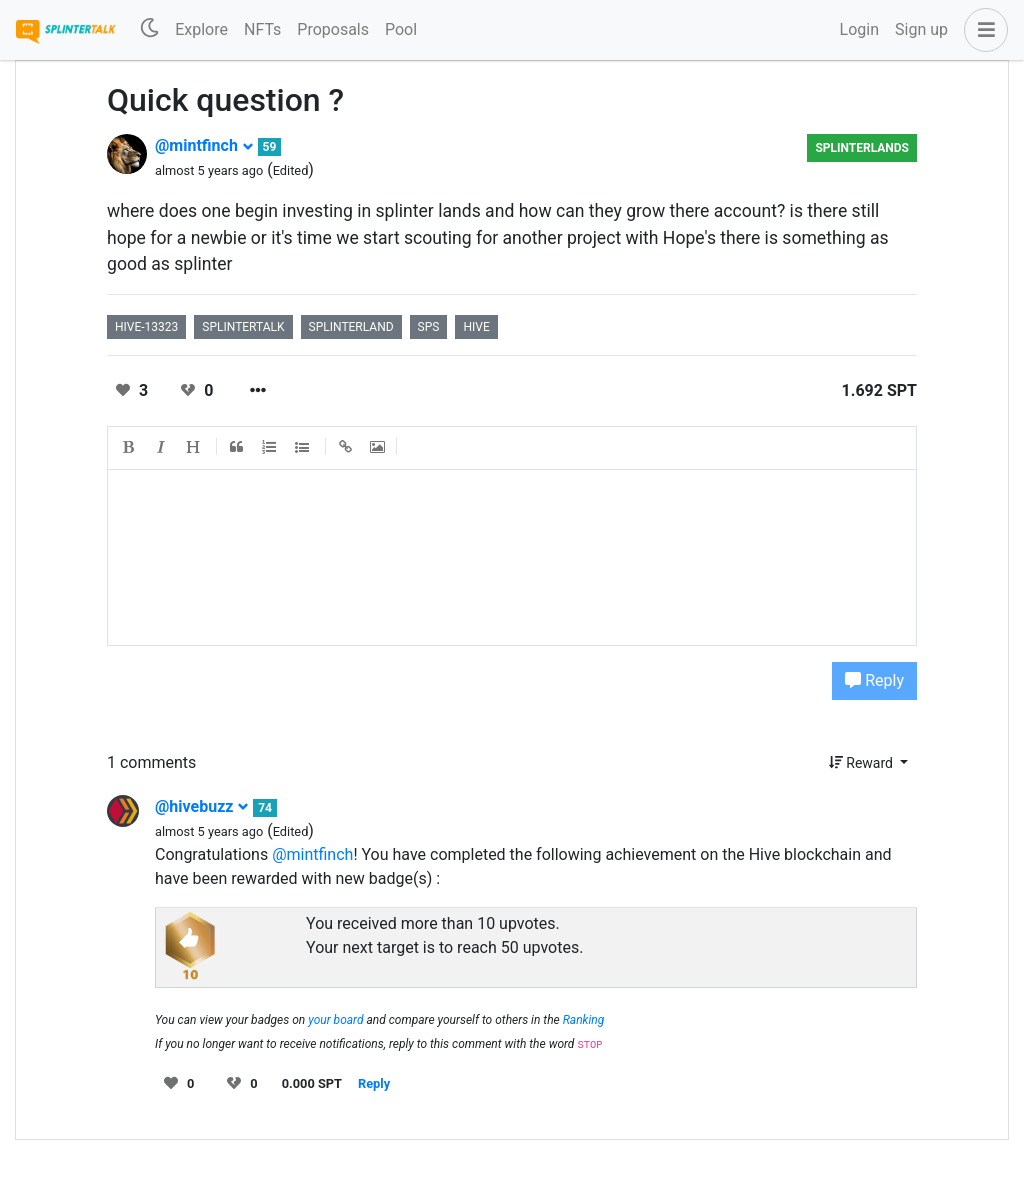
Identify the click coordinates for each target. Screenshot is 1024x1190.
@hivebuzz (202, 806)
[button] (982, 30)
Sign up (921, 29)
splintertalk (243, 327)
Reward (863, 763)
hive (476, 327)
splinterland (351, 327)
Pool (401, 29)
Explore (201, 29)
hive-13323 (146, 327)
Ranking (584, 1020)
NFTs (262, 29)
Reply (874, 680)
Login (859, 29)
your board (335, 1020)
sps (429, 327)
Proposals (333, 29)
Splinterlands (862, 148)
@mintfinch (204, 145)
